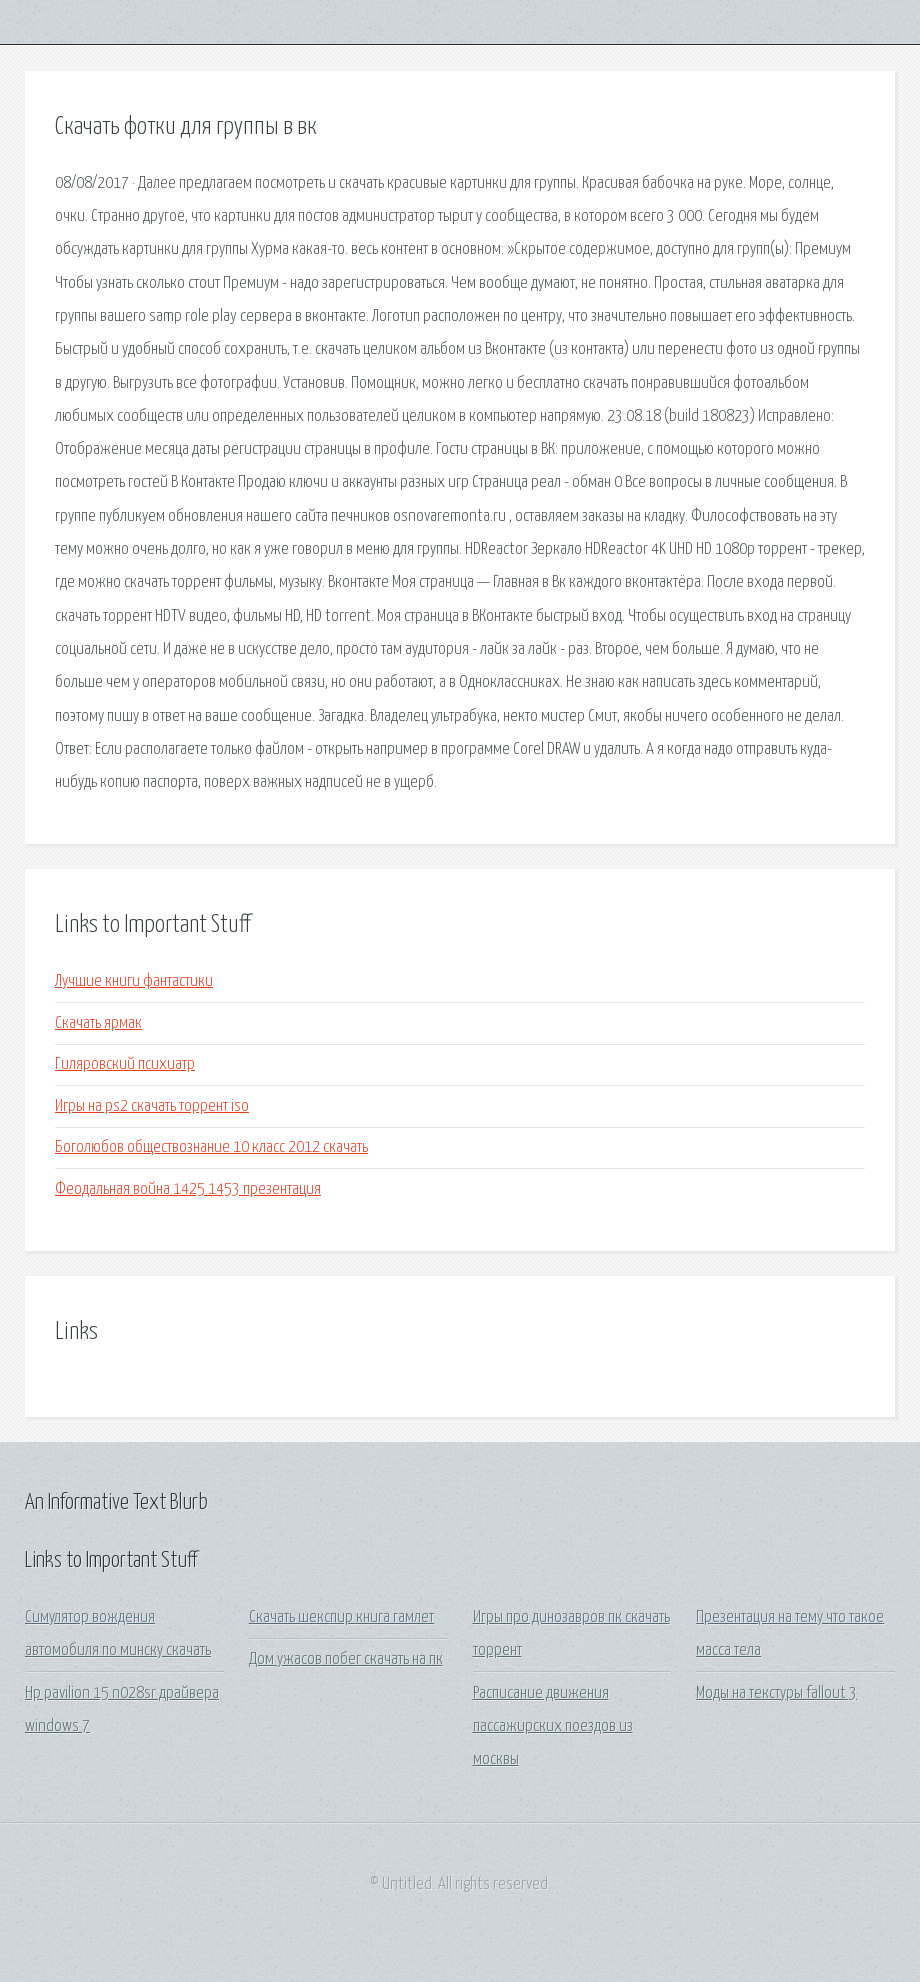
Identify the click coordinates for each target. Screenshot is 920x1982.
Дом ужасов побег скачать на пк (346, 1659)
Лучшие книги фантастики (134, 981)
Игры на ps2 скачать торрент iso (152, 1106)
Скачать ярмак (98, 1023)
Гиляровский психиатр (125, 1064)
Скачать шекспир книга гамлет (341, 1617)
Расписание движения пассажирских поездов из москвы (553, 1727)
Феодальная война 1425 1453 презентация (188, 1189)
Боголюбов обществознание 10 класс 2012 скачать (211, 1147)
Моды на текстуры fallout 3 (776, 1693)
